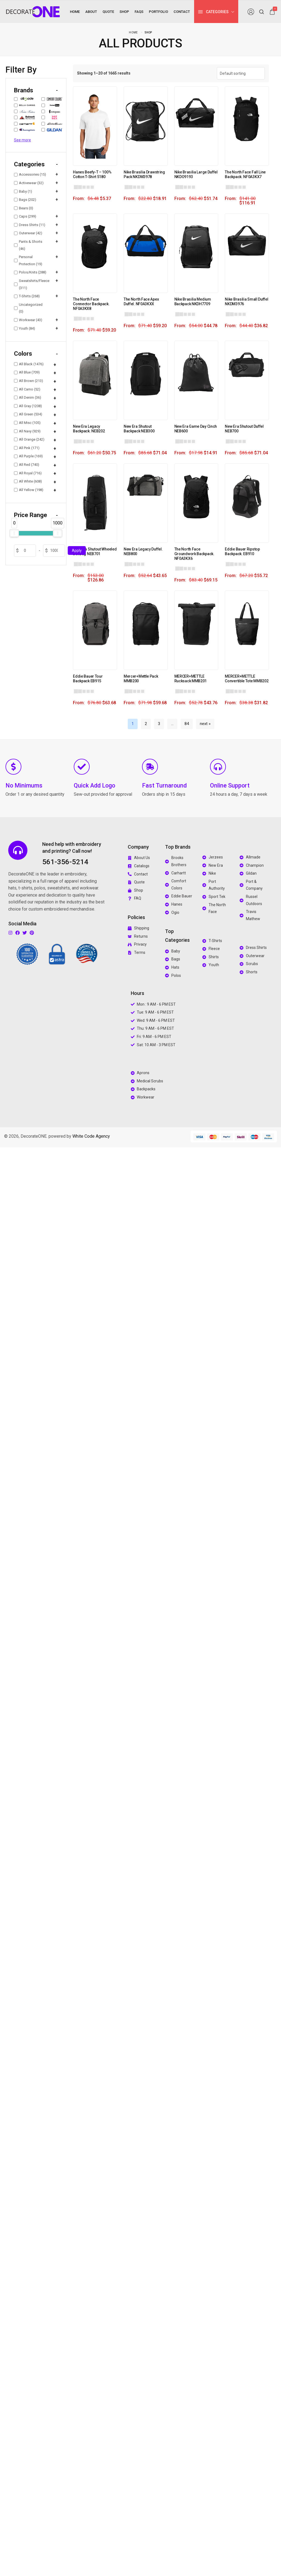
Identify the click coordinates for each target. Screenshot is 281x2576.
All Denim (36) (27, 397)
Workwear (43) (28, 320)
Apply (77, 550)
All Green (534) (28, 414)
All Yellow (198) (28, 490)
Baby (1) (23, 191)
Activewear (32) (29, 183)
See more (22, 140)
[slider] (14, 533)
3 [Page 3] (159, 723)
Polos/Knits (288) (30, 272)
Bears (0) (23, 208)
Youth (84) (24, 328)
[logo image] (32, 11)
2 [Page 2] (146, 723)
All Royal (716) (28, 473)
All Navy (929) (27, 431)
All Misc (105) (27, 423)
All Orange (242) (29, 439)
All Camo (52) (27, 389)
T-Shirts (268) (27, 296)
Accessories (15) (30, 174)
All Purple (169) (28, 456)
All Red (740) (26, 465)
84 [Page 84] (187, 723)
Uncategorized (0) (28, 308)
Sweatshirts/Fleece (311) (30, 284)
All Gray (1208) (28, 406)
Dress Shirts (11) (29, 225)
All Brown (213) (28, 381)
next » (205, 723)
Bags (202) (25, 200)
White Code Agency (91, 1136)
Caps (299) (25, 216)
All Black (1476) (29, 364)
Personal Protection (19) (28, 260)
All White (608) (28, 481)
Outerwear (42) (28, 233)
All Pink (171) (26, 448)
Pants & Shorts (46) (28, 245)
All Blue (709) (27, 372)
